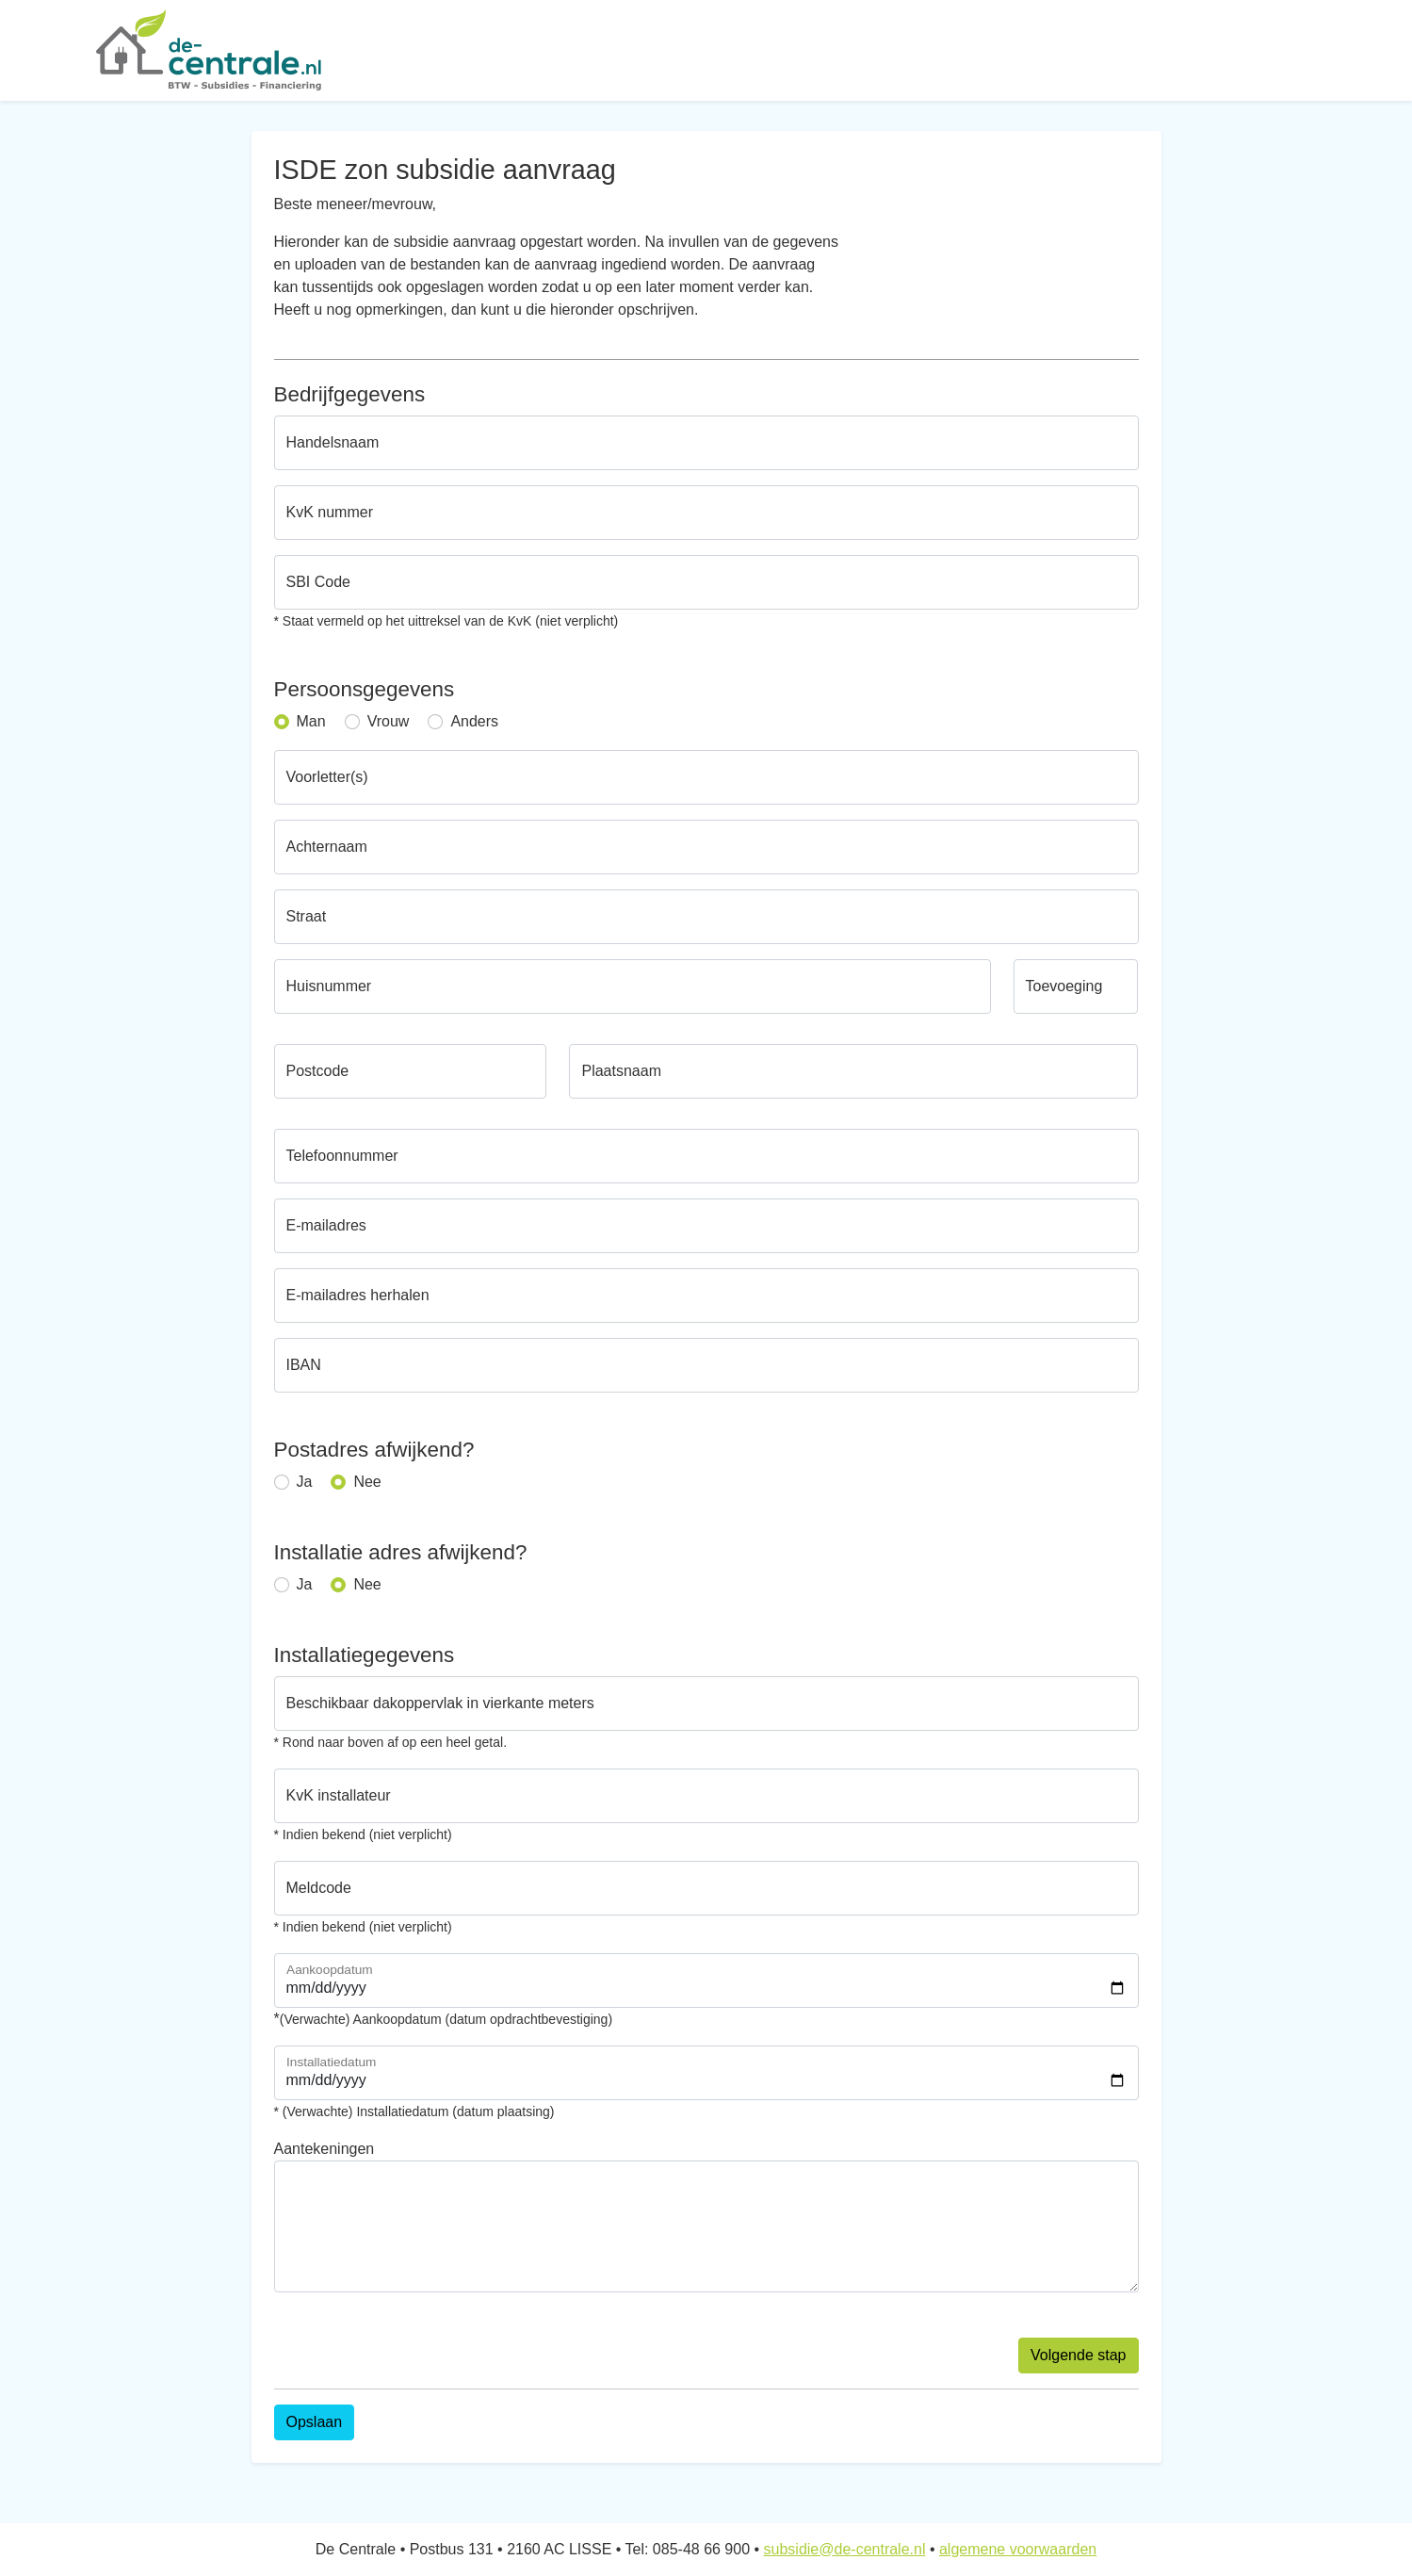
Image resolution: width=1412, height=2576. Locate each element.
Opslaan (314, 2422)
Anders (474, 721)
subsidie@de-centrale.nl (845, 2549)
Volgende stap (1078, 2355)
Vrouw (388, 721)
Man (311, 721)
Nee (367, 1482)
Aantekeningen (324, 2149)
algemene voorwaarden (1017, 2549)
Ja (305, 1482)
